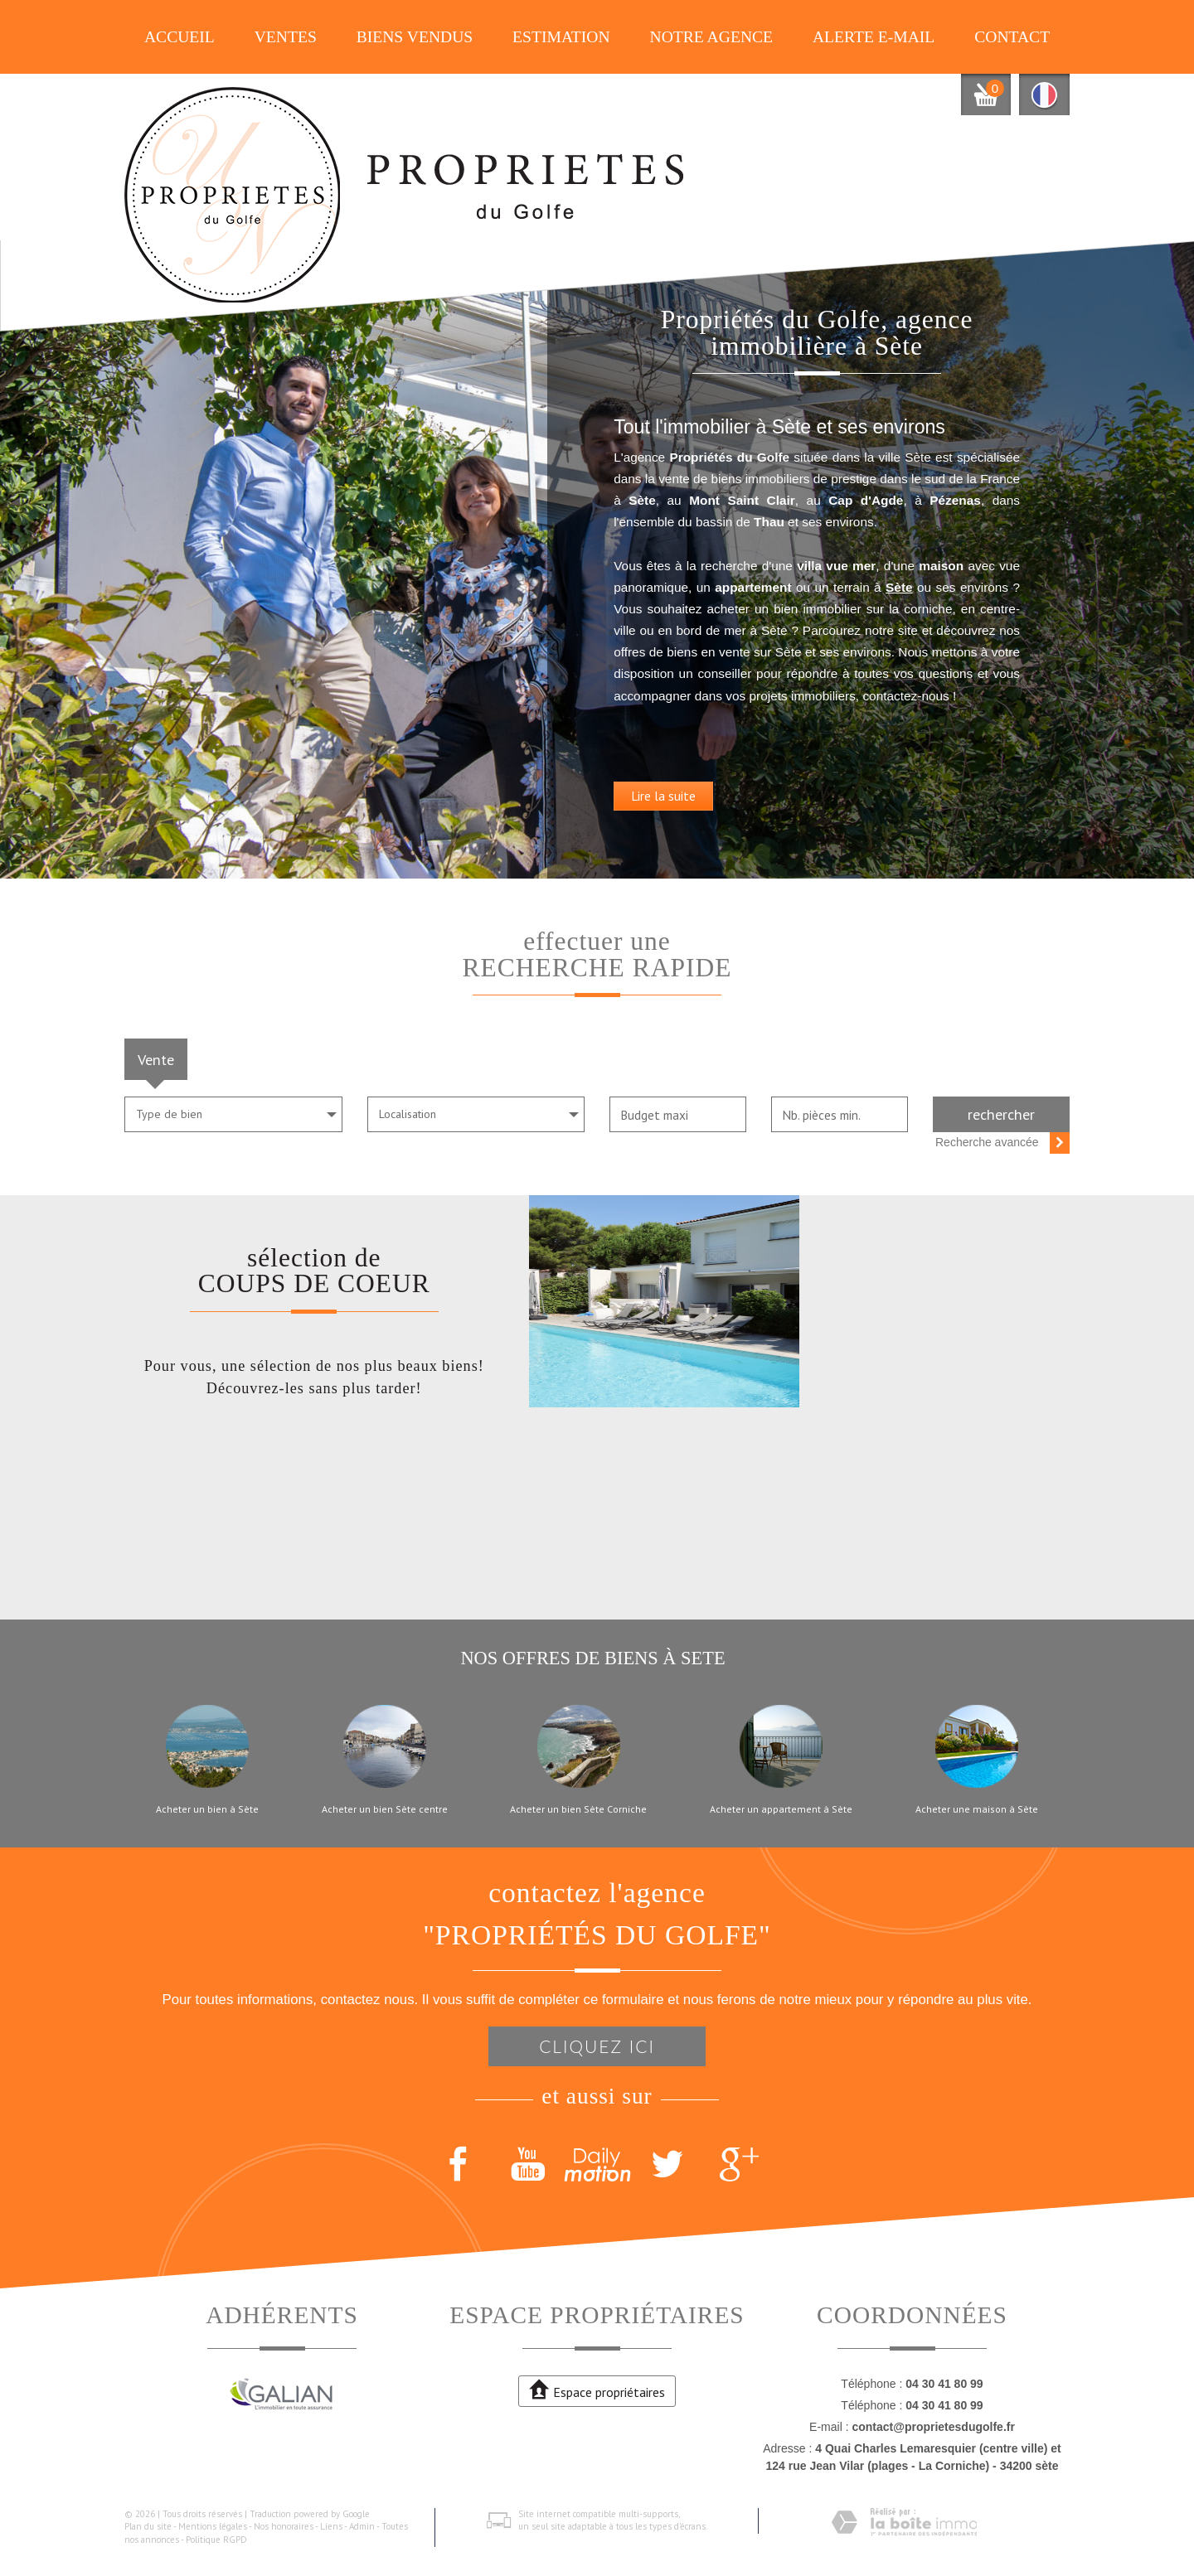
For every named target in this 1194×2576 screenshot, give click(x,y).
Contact (1012, 37)
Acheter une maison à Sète (976, 1809)
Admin (362, 2526)
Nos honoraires (283, 2526)
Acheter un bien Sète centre (385, 1809)
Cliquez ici (597, 2046)
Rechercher (1001, 1114)
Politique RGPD (216, 2539)
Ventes (286, 37)
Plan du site (148, 2526)
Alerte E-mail (873, 37)
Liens (331, 2526)
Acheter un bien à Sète (207, 1809)
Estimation (561, 37)
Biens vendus (415, 37)
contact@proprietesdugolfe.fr (933, 2426)
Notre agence (712, 37)
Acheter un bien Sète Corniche (578, 1809)
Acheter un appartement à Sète (781, 1809)
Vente (156, 1059)
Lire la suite (709, 811)
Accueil (179, 37)
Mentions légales (212, 2526)
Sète (974, 581)
